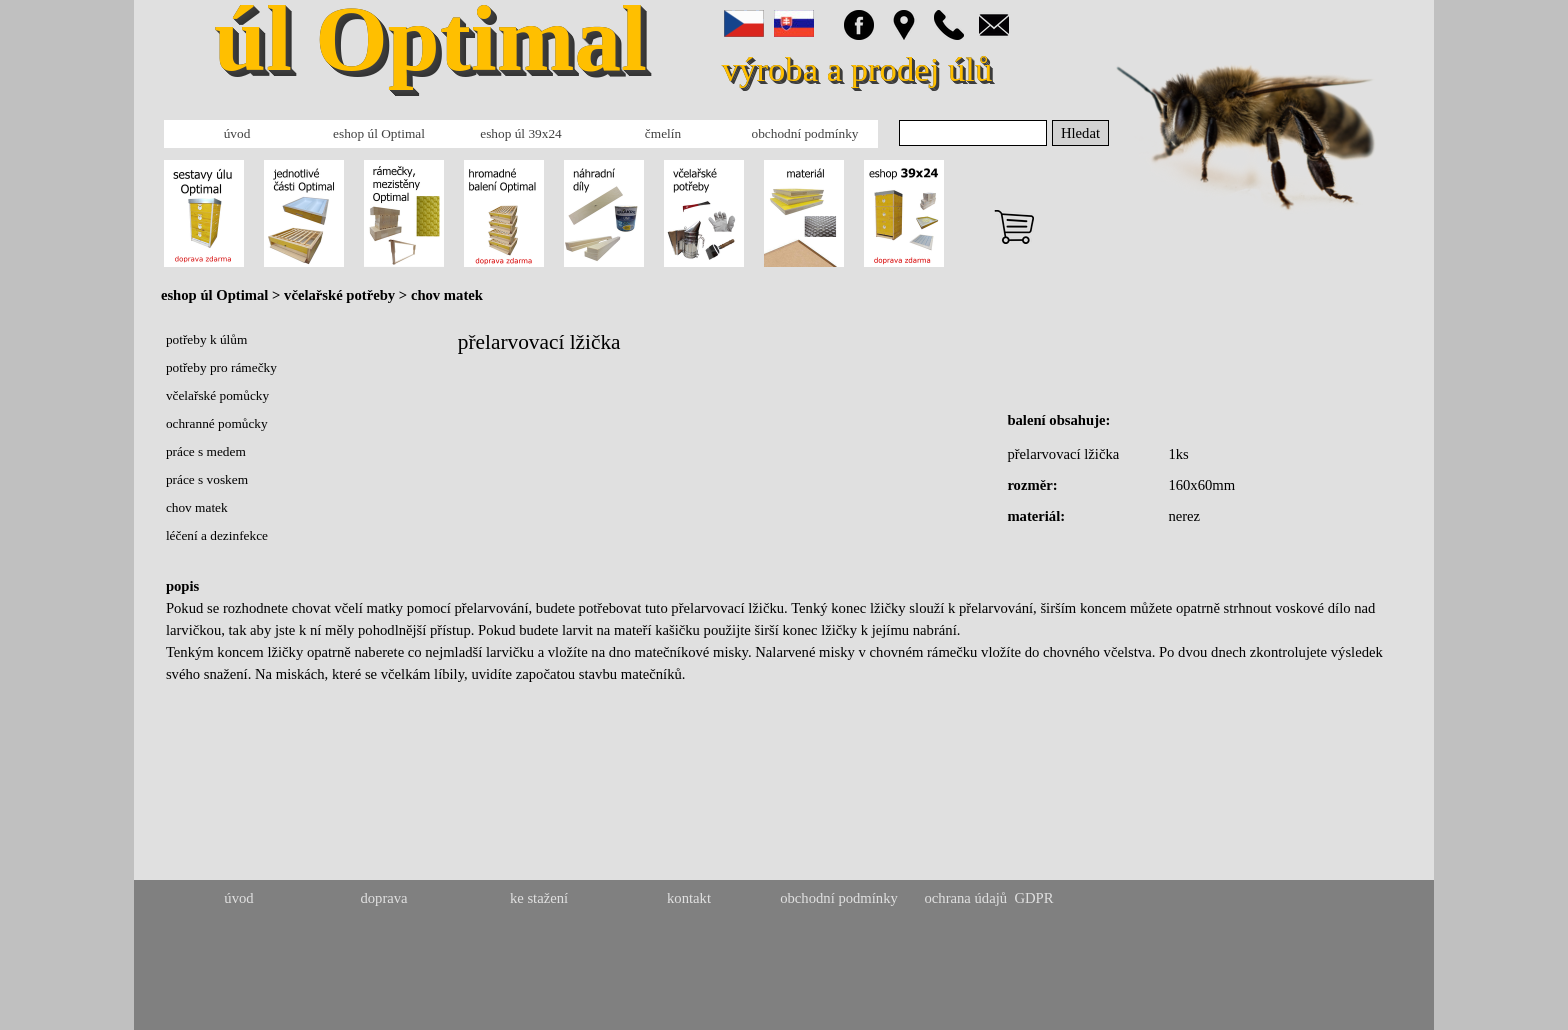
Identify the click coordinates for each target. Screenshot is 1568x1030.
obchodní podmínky (805, 133)
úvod (237, 133)
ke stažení (539, 898)
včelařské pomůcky (217, 395)
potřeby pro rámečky (221, 367)
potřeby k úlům (206, 339)
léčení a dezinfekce (217, 535)
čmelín (663, 133)
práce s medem (206, 451)
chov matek (447, 295)
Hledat (1080, 133)
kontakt (689, 898)
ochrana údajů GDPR (988, 898)
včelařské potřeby (341, 295)
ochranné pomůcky (217, 423)
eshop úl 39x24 (520, 133)
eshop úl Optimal (379, 133)
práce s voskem (207, 479)
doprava (383, 898)
